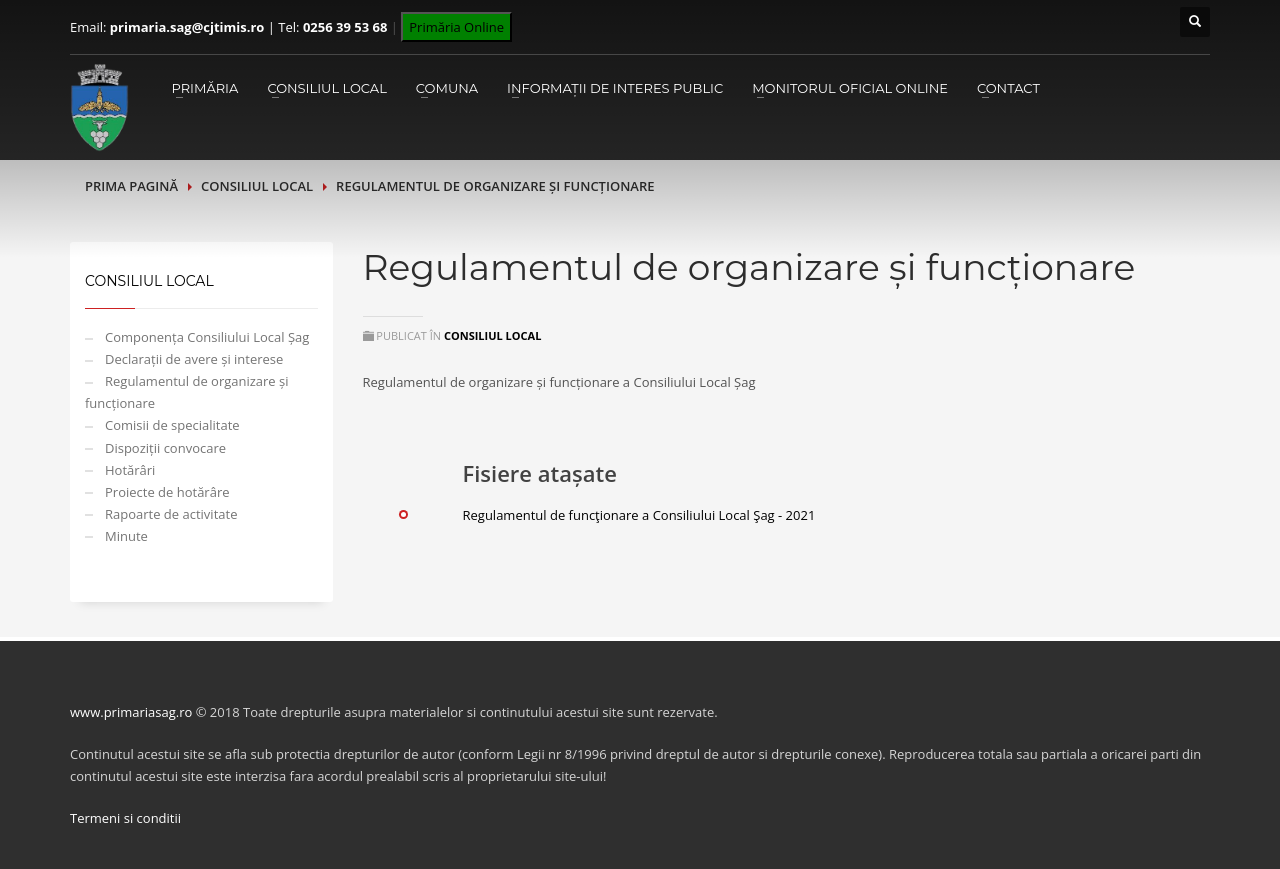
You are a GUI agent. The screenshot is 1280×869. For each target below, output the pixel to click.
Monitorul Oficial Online (850, 88)
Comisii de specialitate (172, 425)
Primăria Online (456, 27)
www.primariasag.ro (131, 712)
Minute (126, 536)
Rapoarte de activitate (171, 514)
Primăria (204, 88)
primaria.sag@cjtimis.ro (187, 27)
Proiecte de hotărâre (167, 492)
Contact (1008, 88)
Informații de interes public (615, 88)
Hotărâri (130, 470)
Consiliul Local (326, 88)
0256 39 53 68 (345, 27)
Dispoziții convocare (165, 448)
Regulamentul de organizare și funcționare (187, 392)
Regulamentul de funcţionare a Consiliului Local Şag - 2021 (639, 515)
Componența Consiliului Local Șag (207, 337)
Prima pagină (131, 186)
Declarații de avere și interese (194, 359)
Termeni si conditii (125, 818)
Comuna (447, 88)
